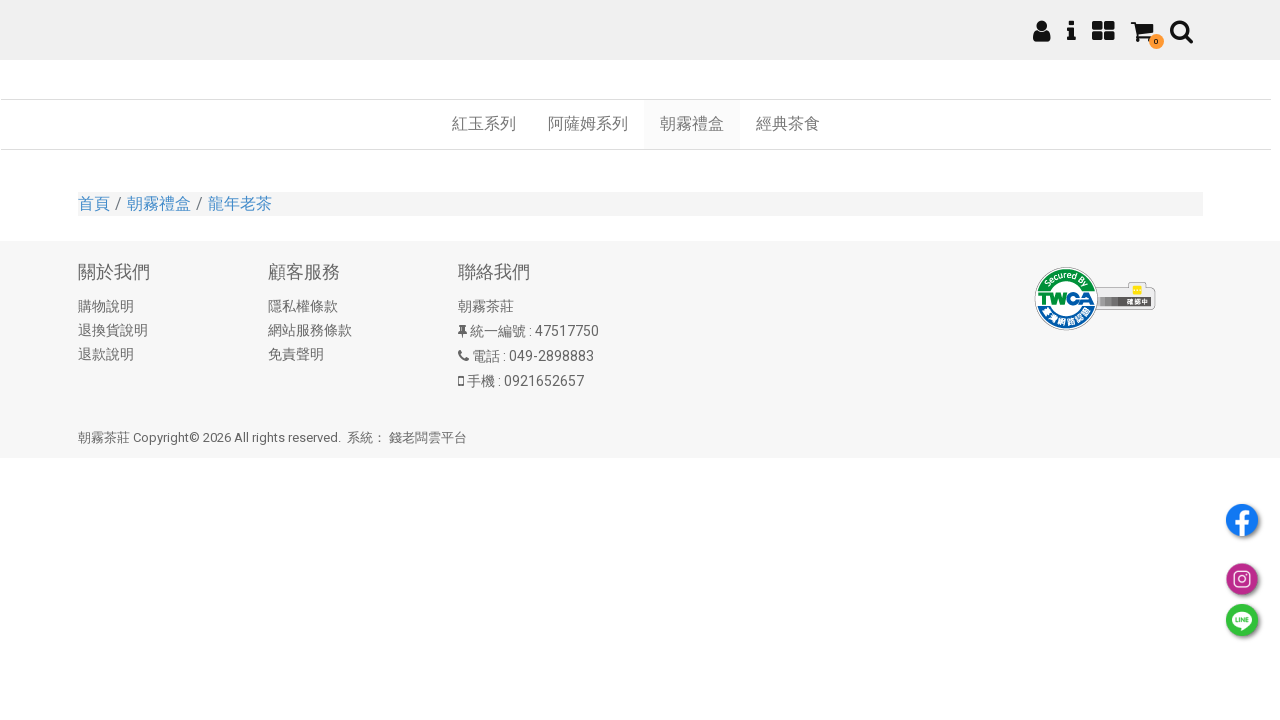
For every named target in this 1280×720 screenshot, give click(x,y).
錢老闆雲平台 (428, 437)
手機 (481, 381)
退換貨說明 (113, 330)
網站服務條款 (310, 330)
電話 (486, 356)
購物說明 (106, 306)
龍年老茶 (240, 203)
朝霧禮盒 (159, 203)
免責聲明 (296, 354)
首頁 (94, 203)
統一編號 (498, 331)
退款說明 (106, 354)
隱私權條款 (303, 306)
